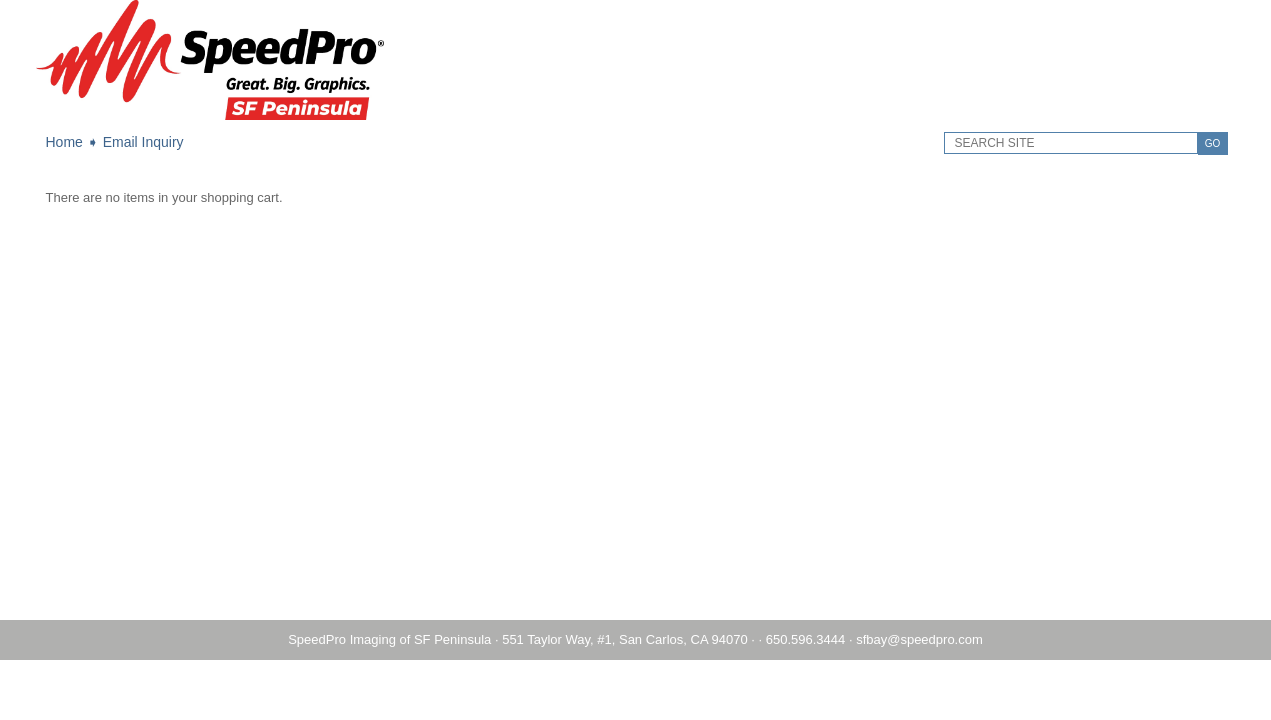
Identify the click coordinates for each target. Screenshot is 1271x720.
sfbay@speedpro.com (919, 639)
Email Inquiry (143, 142)
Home (64, 142)
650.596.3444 (806, 639)
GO (1213, 143)
